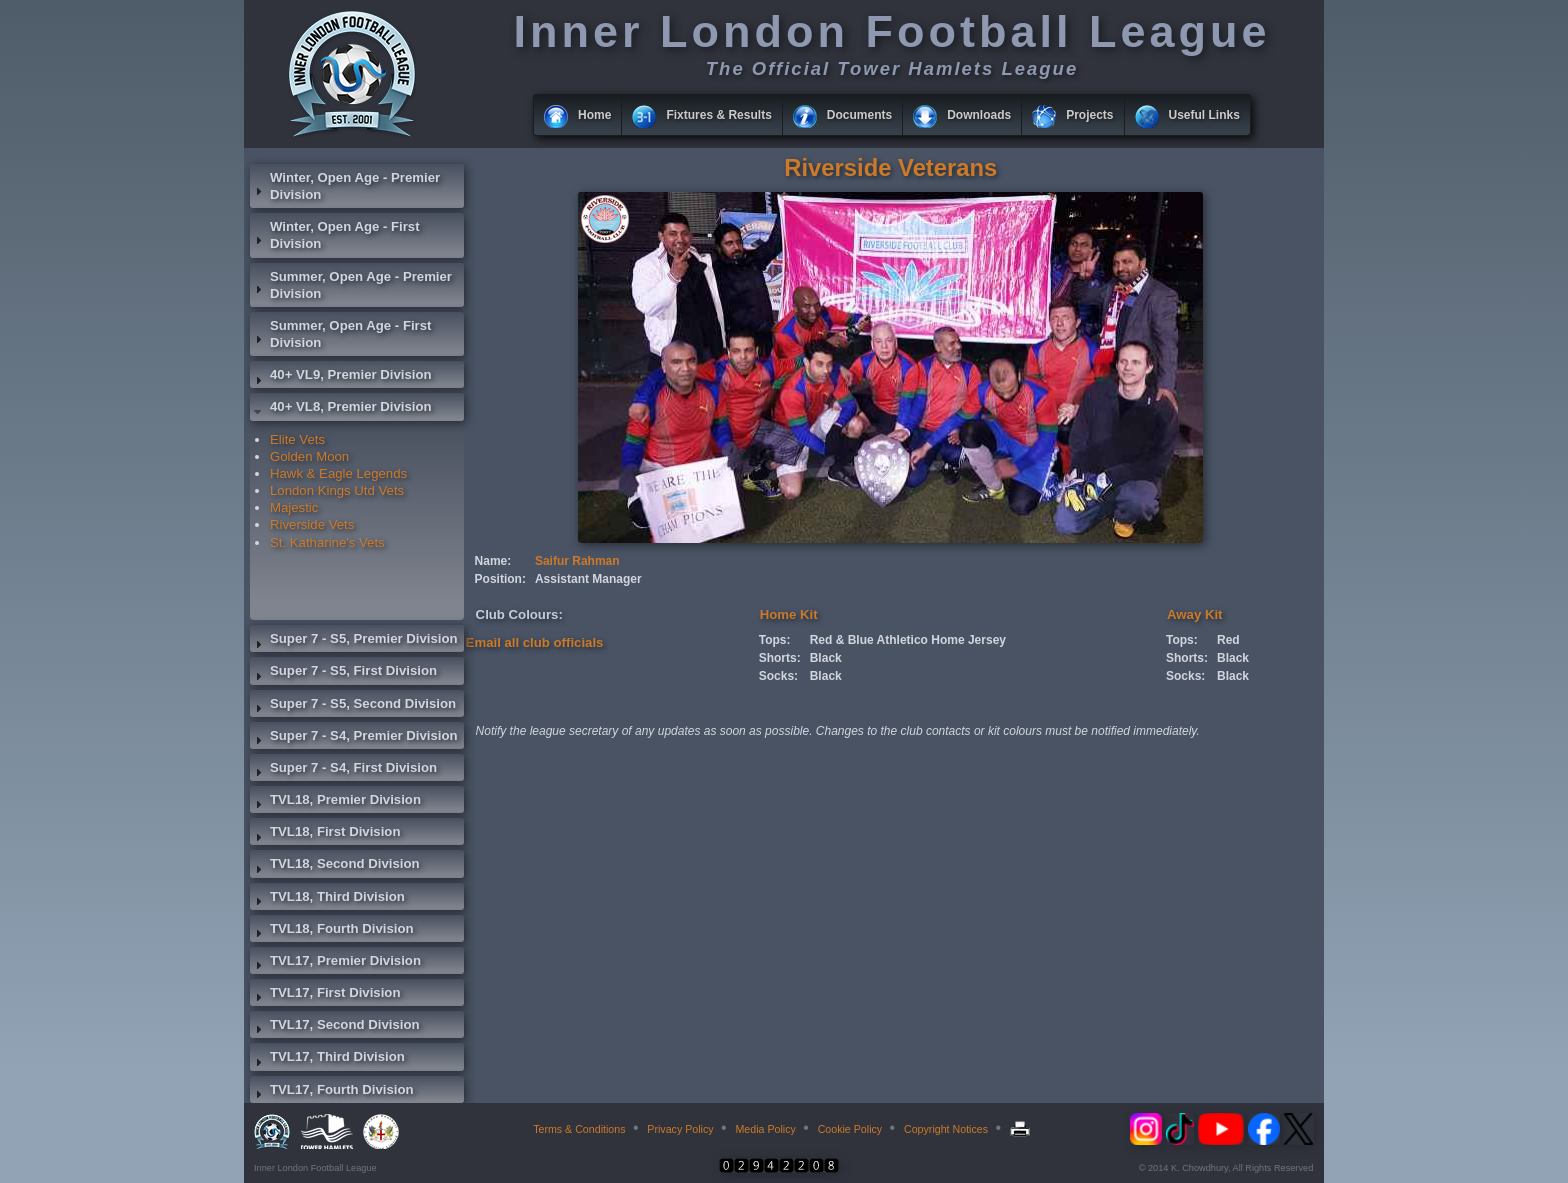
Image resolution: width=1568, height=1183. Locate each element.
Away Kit (1194, 614)
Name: (493, 561)
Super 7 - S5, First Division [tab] (343, 673)
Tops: (775, 640)
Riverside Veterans (890, 167)
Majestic (294, 507)
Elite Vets (297, 439)
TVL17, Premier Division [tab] (335, 963)
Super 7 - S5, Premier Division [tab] (354, 641)
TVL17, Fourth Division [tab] (332, 1092)
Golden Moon (309, 456)
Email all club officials (535, 642)
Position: (500, 579)
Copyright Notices (946, 1129)
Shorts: (780, 658)
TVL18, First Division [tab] (325, 834)
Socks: (778, 676)
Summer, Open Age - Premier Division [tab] (351, 285)
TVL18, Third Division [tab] (327, 899)
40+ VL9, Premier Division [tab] (341, 377)
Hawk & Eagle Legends (338, 473)
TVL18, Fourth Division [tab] (332, 931)
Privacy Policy (680, 1129)
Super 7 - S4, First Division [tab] (343, 770)
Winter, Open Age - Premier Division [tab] (345, 186)
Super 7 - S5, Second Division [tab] (353, 706)
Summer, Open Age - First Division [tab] (340, 334)
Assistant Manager (588, 579)
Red (1228, 640)
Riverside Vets (312, 524)
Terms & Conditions (579, 1129)
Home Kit (789, 614)
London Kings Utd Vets (337, 490)
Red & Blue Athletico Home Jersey (908, 640)
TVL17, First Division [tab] (325, 995)
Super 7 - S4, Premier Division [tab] (354, 738)
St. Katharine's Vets (327, 542)
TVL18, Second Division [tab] (335, 866)
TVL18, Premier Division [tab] (335, 802)
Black (826, 658)
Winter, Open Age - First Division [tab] (335, 235)
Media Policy (765, 1129)
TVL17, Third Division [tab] (327, 1059)
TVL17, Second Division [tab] (335, 1027)
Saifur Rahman (577, 561)
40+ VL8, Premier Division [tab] (341, 409)
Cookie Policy (850, 1129)
